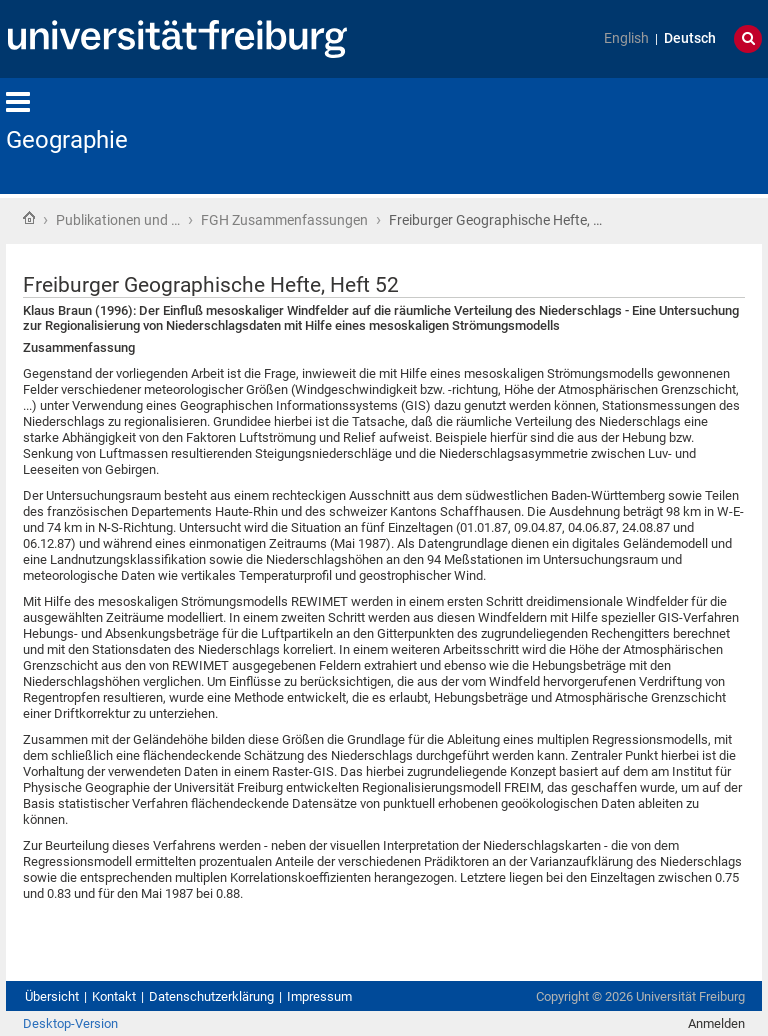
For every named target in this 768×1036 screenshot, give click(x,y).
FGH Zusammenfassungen (284, 220)
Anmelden (716, 1023)
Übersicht (52, 996)
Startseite (29, 218)
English (626, 38)
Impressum (319, 996)
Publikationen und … (118, 220)
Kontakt (114, 996)
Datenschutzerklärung (211, 996)
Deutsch (690, 38)
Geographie (67, 140)
